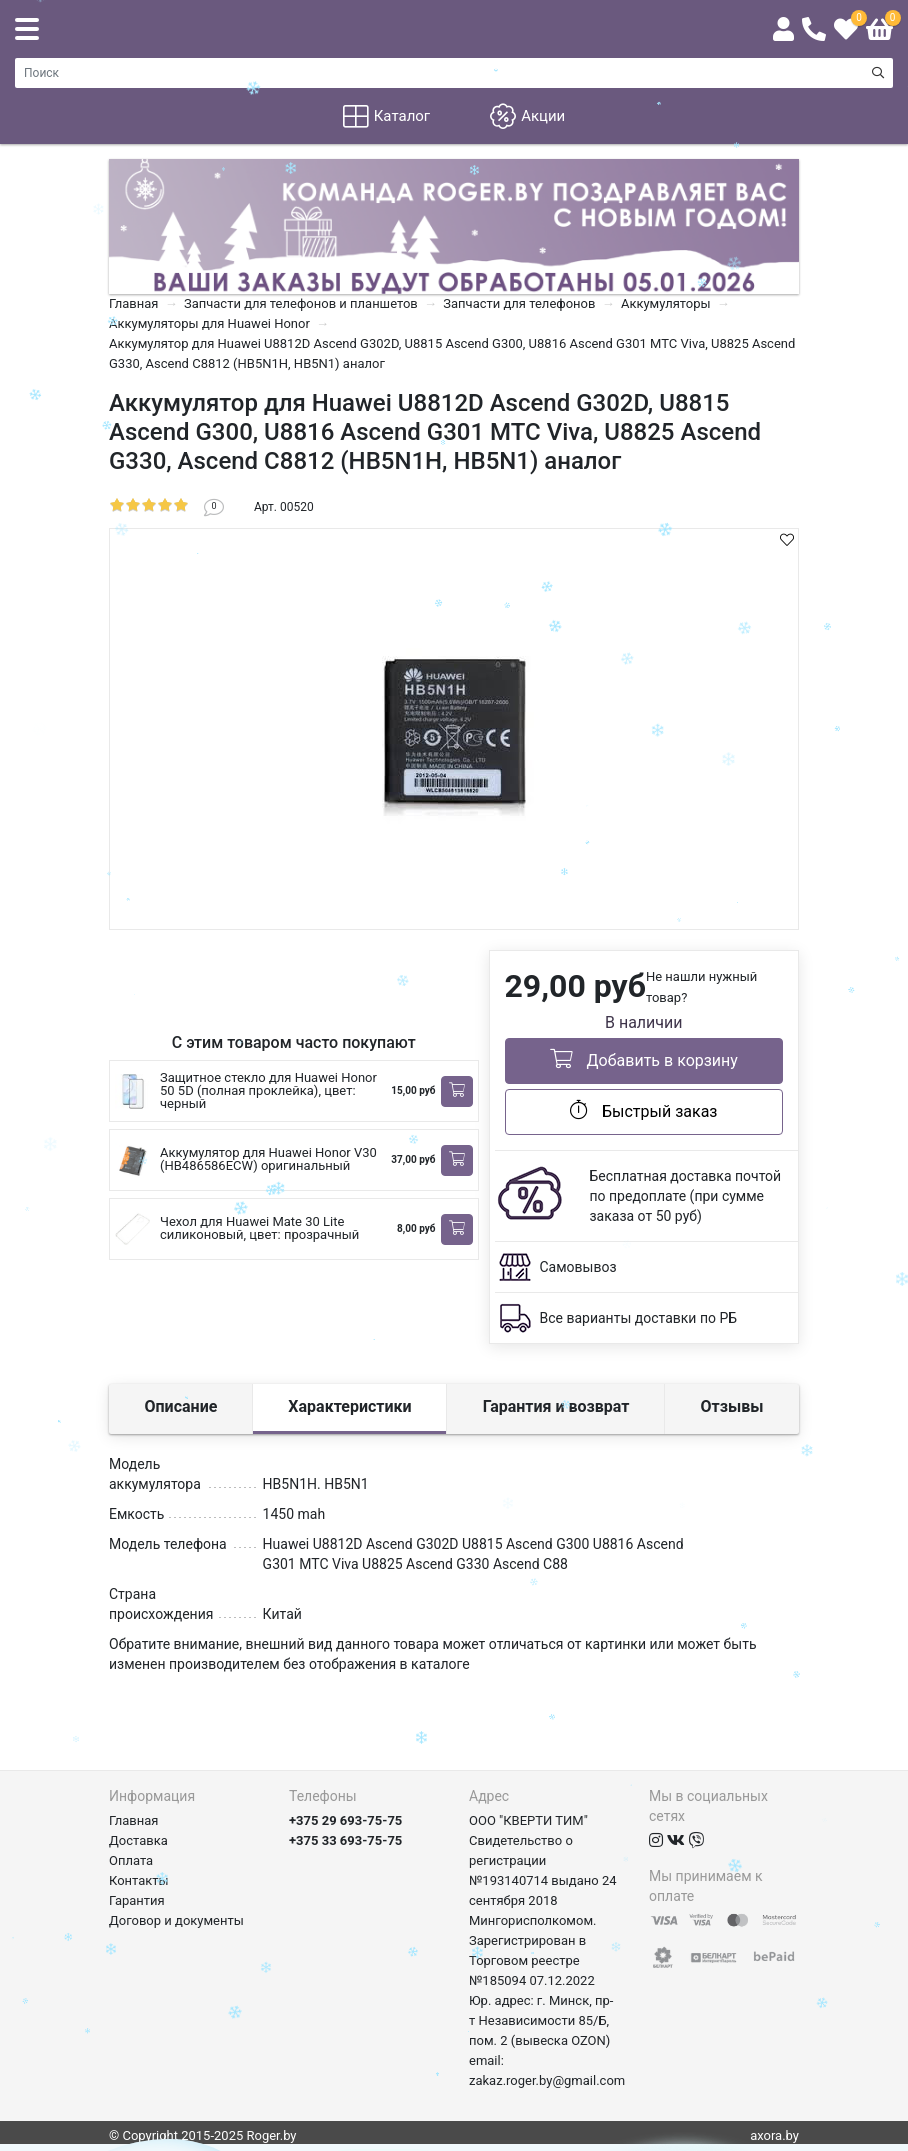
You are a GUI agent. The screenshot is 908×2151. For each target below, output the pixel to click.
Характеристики (349, 1406)
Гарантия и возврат (556, 1406)
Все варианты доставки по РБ (639, 1318)
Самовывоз (578, 1267)
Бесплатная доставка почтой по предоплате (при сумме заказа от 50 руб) (686, 1196)
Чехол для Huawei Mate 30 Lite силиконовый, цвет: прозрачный (259, 1228)
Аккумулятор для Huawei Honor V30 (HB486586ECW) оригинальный (268, 1159)
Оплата (131, 1860)
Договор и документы (176, 1920)
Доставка (138, 1840)
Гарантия (137, 1900)
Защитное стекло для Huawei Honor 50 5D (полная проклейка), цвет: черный (268, 1090)
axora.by (774, 2135)
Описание (181, 1406)
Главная (133, 1820)
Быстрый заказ (643, 1110)
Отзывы (732, 1406)
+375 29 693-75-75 (345, 1820)
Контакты (139, 1880)
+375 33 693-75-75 (345, 1840)
